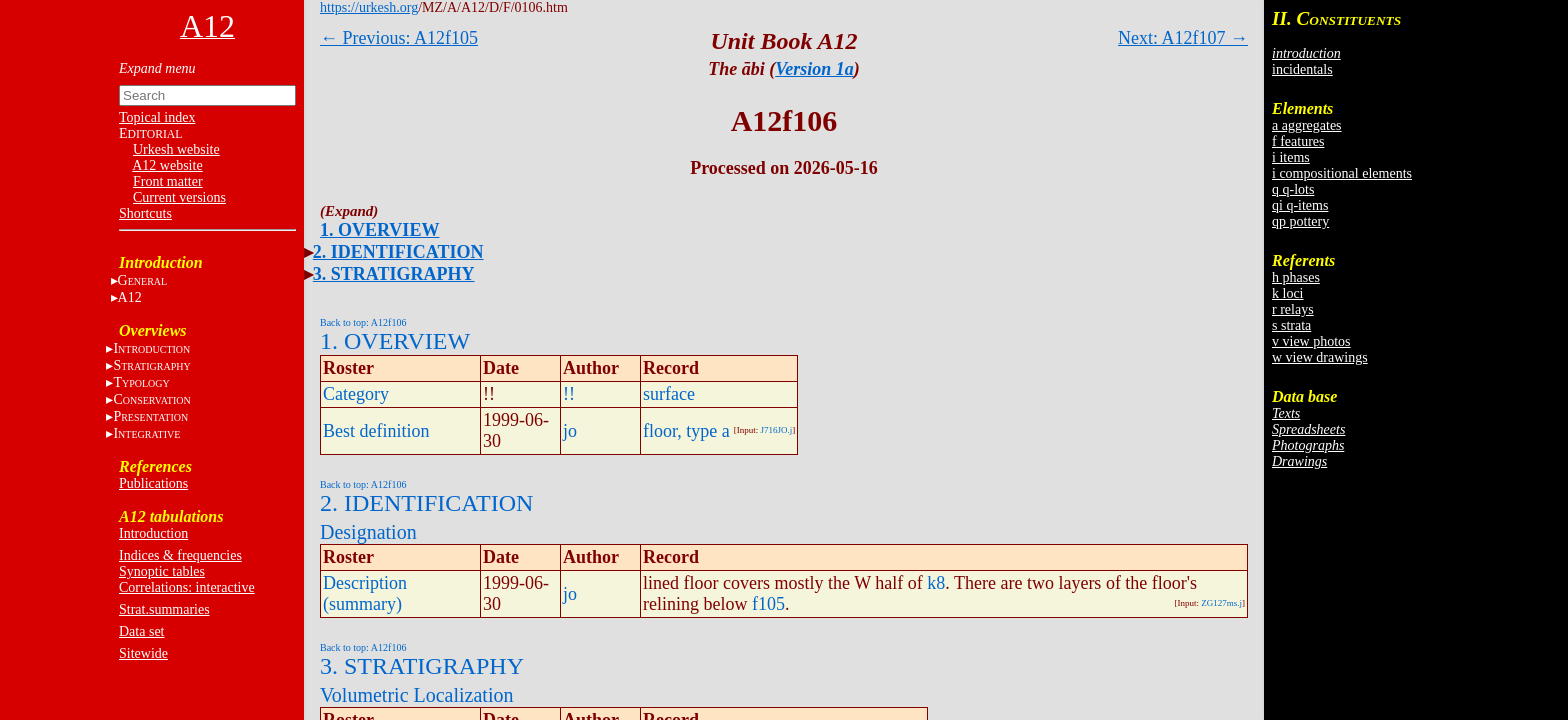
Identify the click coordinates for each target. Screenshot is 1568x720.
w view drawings (1320, 357)
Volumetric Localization (416, 695)
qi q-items (1300, 205)
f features (1298, 141)
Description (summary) (365, 593)
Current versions (179, 197)
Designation (368, 532)
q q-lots (1293, 189)
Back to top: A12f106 (363, 322)
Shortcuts (145, 213)
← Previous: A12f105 (399, 38)
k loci (1288, 293)
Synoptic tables (162, 571)
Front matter (168, 181)
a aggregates (1307, 125)
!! (569, 394)
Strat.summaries (164, 609)
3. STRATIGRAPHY (394, 274)
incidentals (1302, 69)
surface (669, 394)
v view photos (1311, 341)
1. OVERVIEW (379, 230)
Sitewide (143, 653)
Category (356, 394)
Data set (141, 631)
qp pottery (1300, 221)
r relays (1293, 309)
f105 (768, 604)
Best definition (376, 431)
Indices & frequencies (180, 555)
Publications (153, 483)
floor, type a (686, 431)
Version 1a (814, 69)
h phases (1296, 277)
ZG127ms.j (1221, 603)
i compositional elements (1342, 173)
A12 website (167, 165)
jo (570, 431)
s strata (1291, 325)
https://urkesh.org (369, 7)
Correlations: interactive (187, 587)
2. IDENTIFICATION (398, 252)
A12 (130, 297)
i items (1291, 157)
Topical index (157, 117)
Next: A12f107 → (1183, 38)
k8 (936, 583)
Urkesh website (176, 149)
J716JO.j (777, 430)
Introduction (153, 533)
